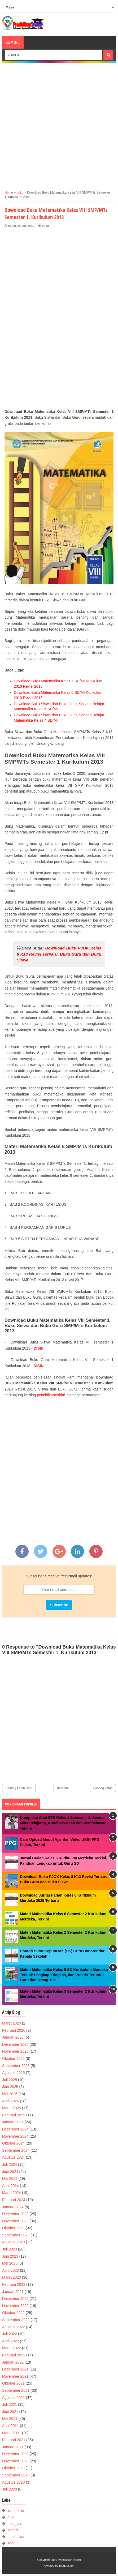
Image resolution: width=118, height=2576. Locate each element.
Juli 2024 (9, 2164)
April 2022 (10, 2341)
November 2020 (15, 2461)
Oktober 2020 (13, 2468)
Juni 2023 (10, 2256)
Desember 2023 (15, 2214)
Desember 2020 (15, 2454)
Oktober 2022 (13, 2312)
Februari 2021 (13, 2440)
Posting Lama (102, 1788)
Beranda (63, 1788)
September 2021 (16, 2390)
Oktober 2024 (13, 2143)
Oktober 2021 (13, 2383)
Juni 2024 (10, 2172)
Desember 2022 (15, 2298)
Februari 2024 (13, 2200)
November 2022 (15, 2306)
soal (10, 2543)
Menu (13, 42)
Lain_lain (14, 2524)
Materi (12, 2530)
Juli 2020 (9, 2489)
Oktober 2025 (13, 2058)
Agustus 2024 (13, 2157)
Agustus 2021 (13, 2397)
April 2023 (10, 2270)
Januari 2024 (13, 2207)
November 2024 (15, 2136)
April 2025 (10, 2101)
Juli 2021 (9, 2404)
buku (45, 225)
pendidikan (16, 2537)
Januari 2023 (13, 2292)
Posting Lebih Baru (19, 1788)
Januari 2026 (13, 2037)
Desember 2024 (15, 2129)
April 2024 (10, 2186)
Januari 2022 (13, 2362)
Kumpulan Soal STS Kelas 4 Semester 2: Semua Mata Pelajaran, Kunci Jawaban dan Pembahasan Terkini (63, 1823)
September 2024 (16, 2150)
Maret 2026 (11, 2023)
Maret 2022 (11, 2348)
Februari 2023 (13, 2284)
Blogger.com (67, 2565)
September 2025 (16, 2066)
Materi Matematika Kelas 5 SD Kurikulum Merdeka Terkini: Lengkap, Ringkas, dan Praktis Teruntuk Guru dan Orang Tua (64, 1974)
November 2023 (15, 2221)
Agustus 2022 (13, 2327)
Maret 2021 (11, 2433)
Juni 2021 (10, 2412)
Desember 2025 (15, 2044)
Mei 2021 (10, 2418)
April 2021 (10, 2426)
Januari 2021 (13, 2447)
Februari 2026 (13, 2030)
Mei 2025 (10, 2094)
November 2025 (15, 2051)
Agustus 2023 (13, 2242)
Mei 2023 (10, 2263)
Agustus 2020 (13, 2482)
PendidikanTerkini (69, 2559)
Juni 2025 (10, 2087)
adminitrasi (16, 2510)
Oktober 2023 (13, 2228)
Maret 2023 (11, 2277)
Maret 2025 (11, 2108)
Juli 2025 (9, 2080)
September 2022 (16, 2320)
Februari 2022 (13, 2355)
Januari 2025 (13, 2122)
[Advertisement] (59, 124)
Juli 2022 (9, 2334)
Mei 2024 (10, 2178)
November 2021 (15, 2376)
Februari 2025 (13, 2115)
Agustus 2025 (13, 2072)
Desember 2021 (15, 2369)
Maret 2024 (11, 2192)
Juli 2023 (9, 2249)
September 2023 (16, 2235)
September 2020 (16, 2475)
